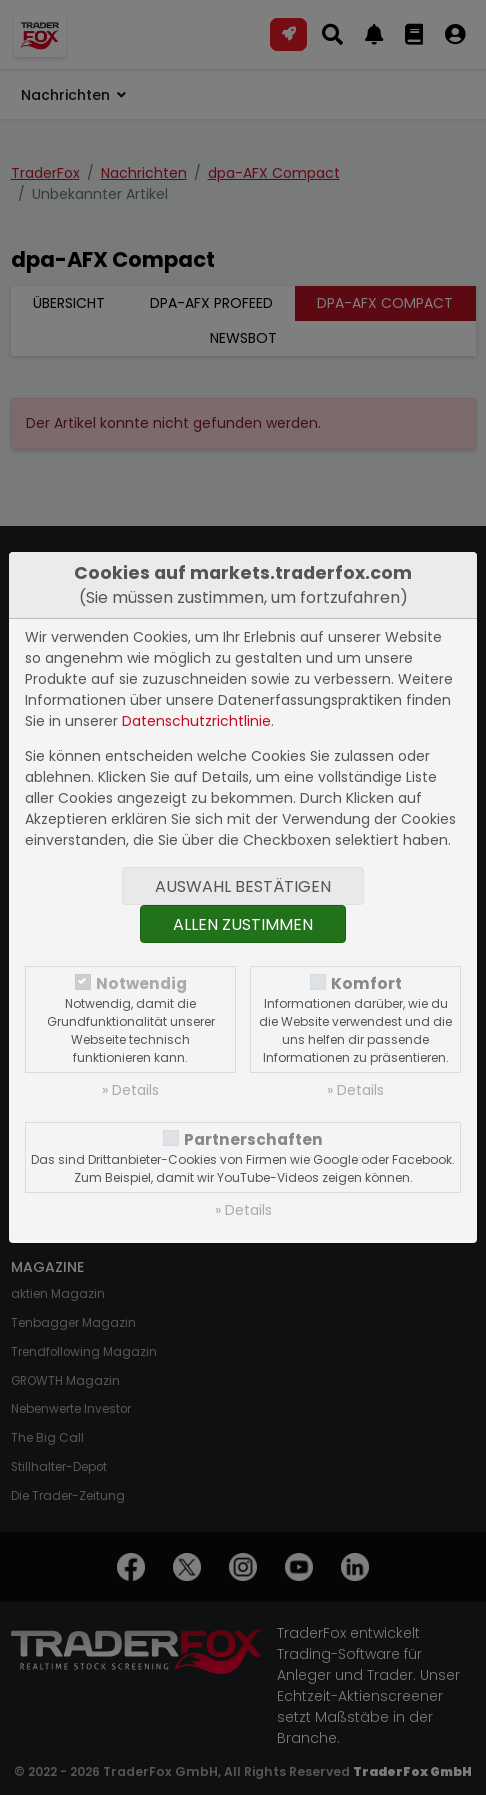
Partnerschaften (253, 1139)
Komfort (366, 983)
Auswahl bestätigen (243, 886)
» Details (130, 1090)
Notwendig (141, 983)
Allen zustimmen (243, 924)
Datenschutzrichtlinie (196, 721)
